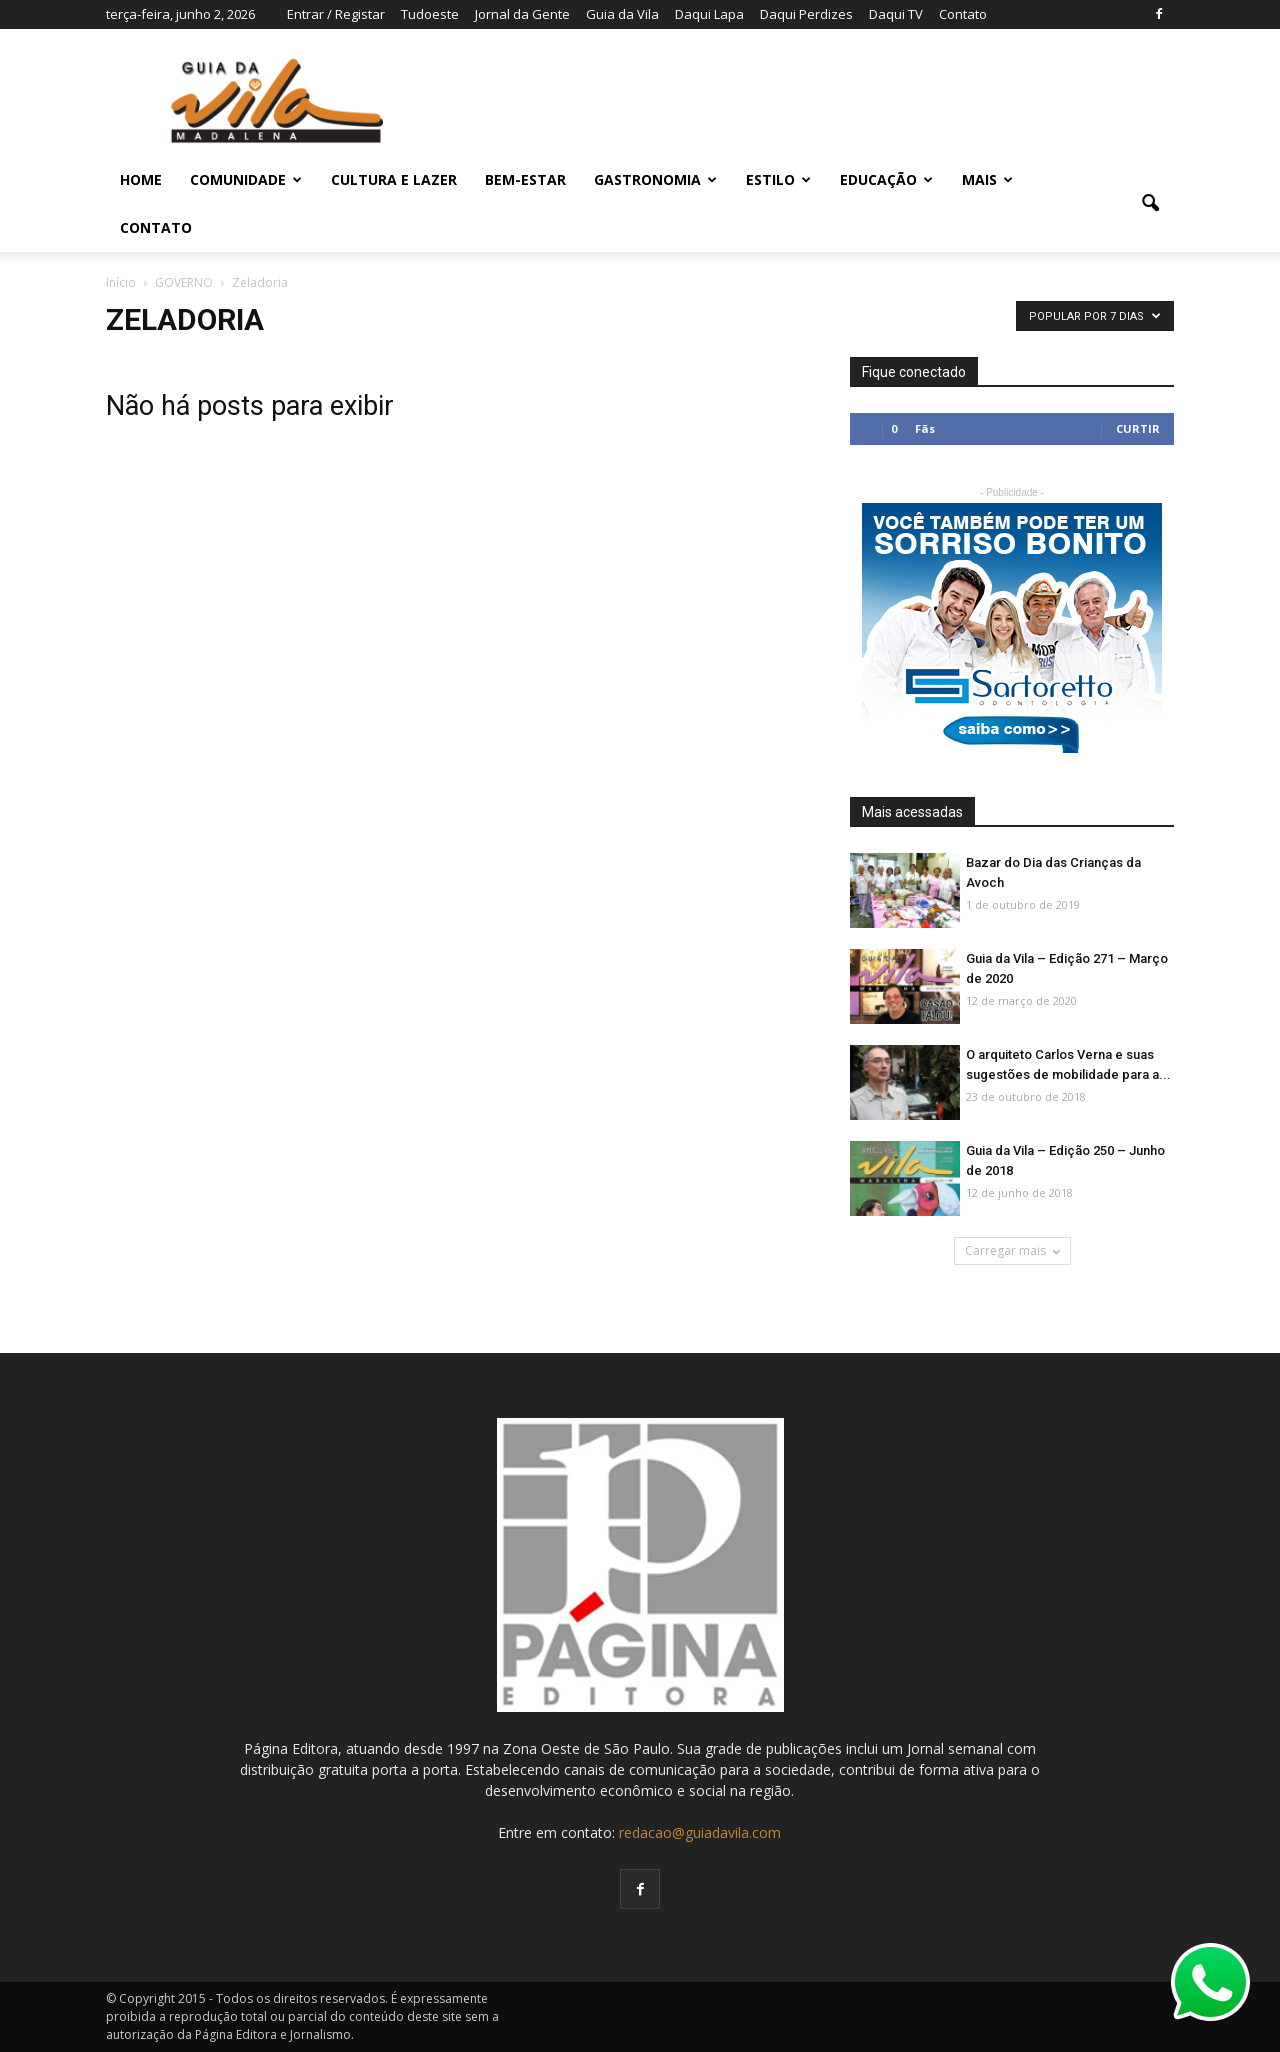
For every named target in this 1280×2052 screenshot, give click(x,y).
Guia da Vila (622, 14)
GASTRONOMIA (655, 179)
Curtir (1138, 428)
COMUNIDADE (246, 179)
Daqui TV (896, 14)
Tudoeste (430, 14)
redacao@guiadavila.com (700, 1832)
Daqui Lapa (709, 14)
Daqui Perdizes (806, 14)
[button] (1150, 204)
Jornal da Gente (522, 14)
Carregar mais (1012, 1250)
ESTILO (778, 179)
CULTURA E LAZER (394, 179)
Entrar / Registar (336, 14)
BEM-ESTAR (525, 179)
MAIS (987, 179)
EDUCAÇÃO (886, 179)
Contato (963, 14)
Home (141, 179)
